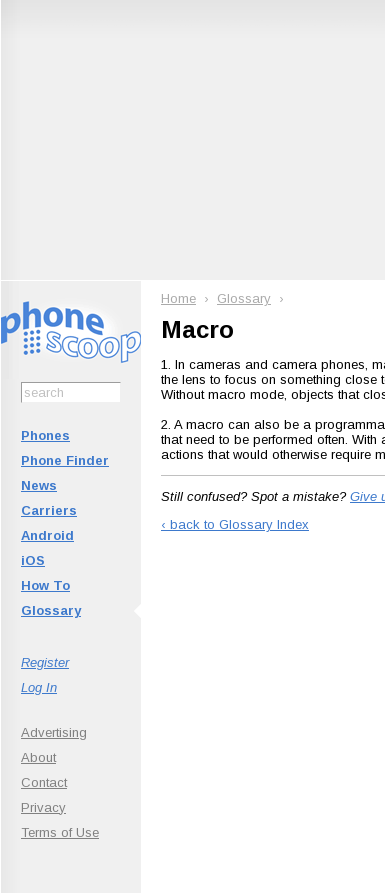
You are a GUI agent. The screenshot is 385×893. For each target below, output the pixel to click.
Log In (39, 687)
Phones (45, 435)
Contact (44, 782)
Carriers (49, 510)
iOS (33, 560)
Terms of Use (60, 832)
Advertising (54, 732)
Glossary (51, 610)
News (39, 485)
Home (178, 298)
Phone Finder (65, 460)
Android (47, 535)
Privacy (43, 807)
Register (45, 662)
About (38, 757)
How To (45, 585)
